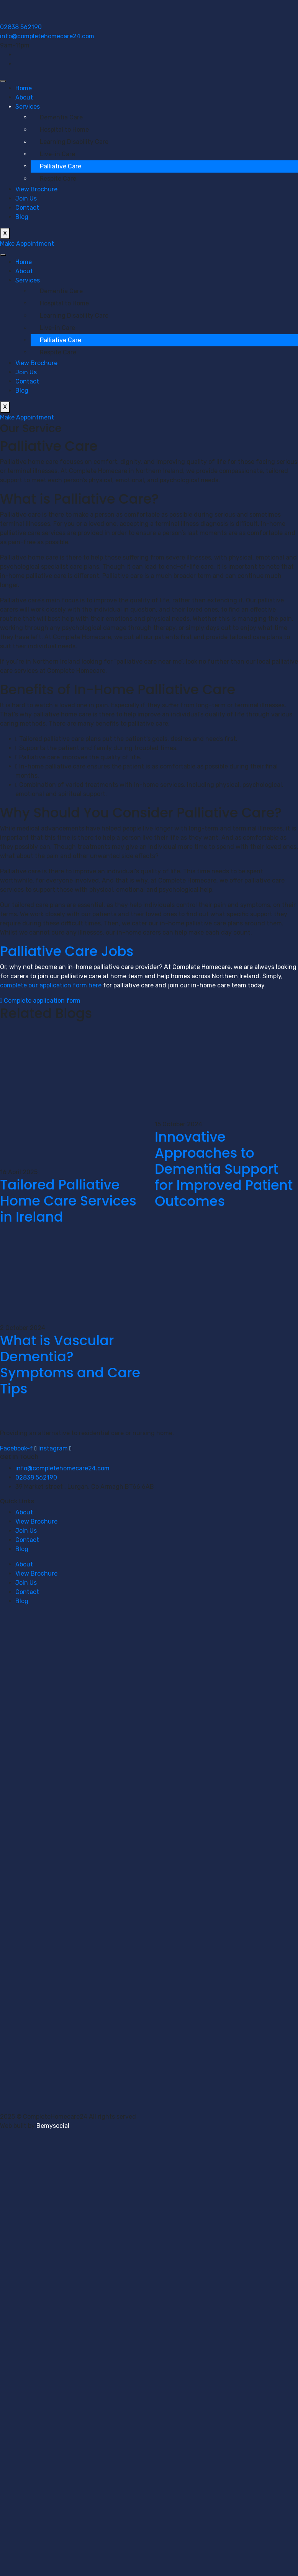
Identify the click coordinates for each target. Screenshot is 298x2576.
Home (23, 88)
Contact (27, 207)
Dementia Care (61, 117)
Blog (21, 216)
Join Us (26, 198)
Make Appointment (27, 243)
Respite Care (58, 178)
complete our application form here (51, 985)
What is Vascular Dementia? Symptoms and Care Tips (70, 1364)
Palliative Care (60, 166)
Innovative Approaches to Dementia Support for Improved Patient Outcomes (224, 1169)
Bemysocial (52, 2125)
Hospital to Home (64, 129)
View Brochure (36, 189)
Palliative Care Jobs (67, 951)
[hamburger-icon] (3, 81)
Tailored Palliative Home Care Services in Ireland (68, 1200)
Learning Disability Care (74, 141)
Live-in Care (57, 154)
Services (27, 106)
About (24, 97)
